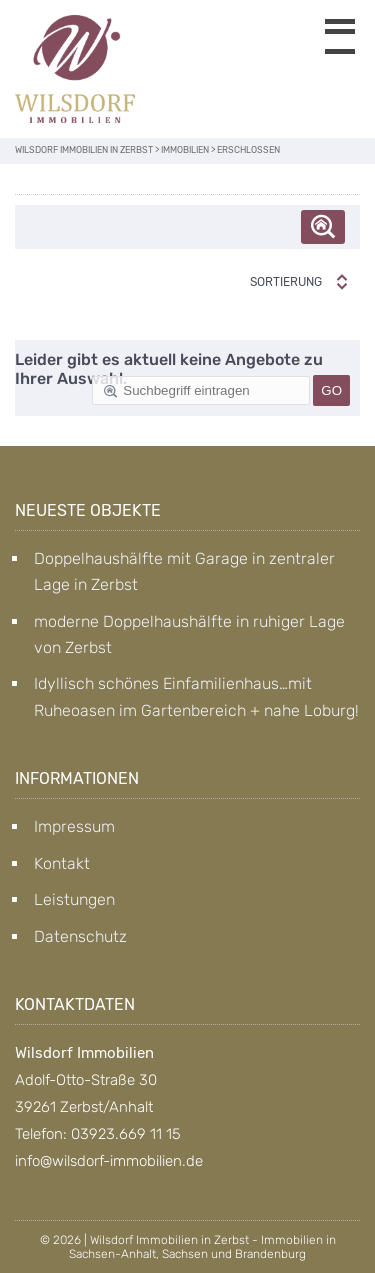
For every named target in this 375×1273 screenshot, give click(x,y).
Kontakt (62, 863)
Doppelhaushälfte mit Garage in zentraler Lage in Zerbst (184, 571)
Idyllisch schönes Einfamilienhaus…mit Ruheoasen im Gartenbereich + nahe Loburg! (196, 696)
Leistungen (74, 899)
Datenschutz (80, 936)
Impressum (74, 826)
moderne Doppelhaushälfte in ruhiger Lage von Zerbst (189, 634)
